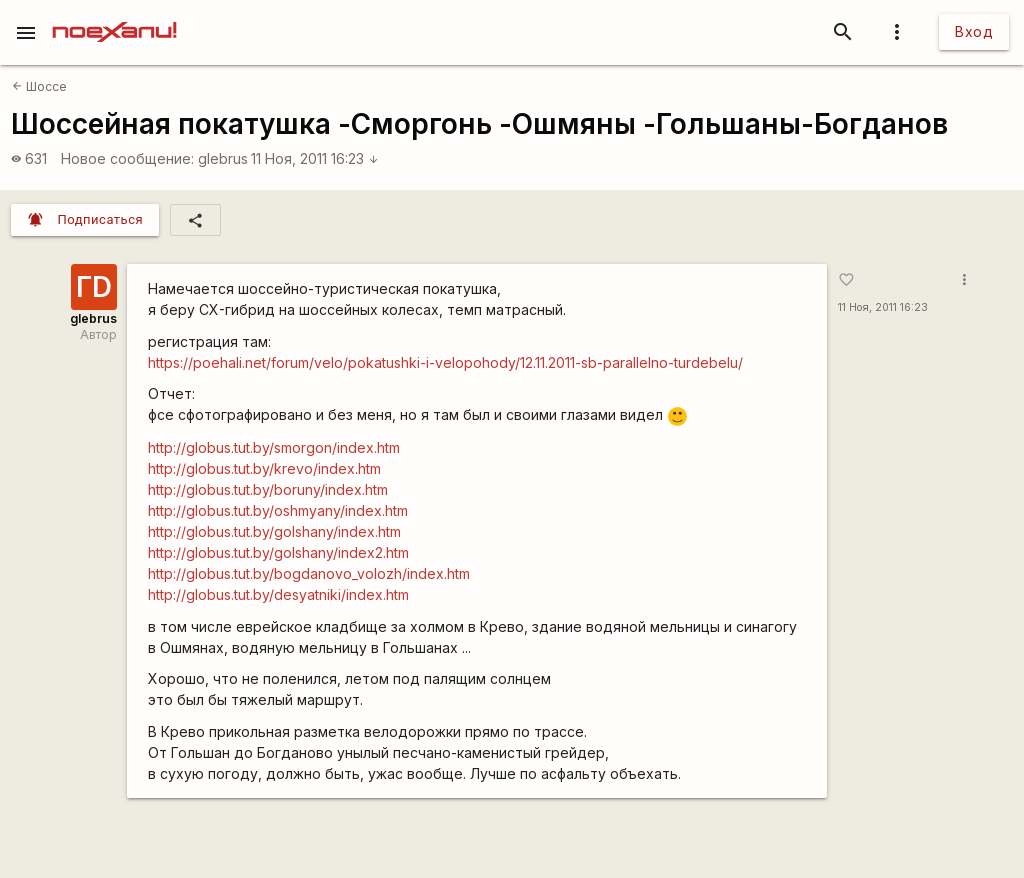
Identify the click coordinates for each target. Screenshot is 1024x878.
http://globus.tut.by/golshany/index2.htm (278, 552)
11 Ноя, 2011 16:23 (315, 158)
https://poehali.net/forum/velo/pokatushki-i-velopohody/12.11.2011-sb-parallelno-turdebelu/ (445, 362)
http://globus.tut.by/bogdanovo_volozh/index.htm (309, 573)
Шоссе (39, 86)
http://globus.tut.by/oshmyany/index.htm (278, 510)
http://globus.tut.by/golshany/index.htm (274, 531)
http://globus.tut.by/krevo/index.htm (264, 468)
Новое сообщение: (127, 158)
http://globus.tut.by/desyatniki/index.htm (278, 594)
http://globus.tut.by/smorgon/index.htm (274, 447)
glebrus (223, 158)
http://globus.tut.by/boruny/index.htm (268, 489)
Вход (974, 31)
